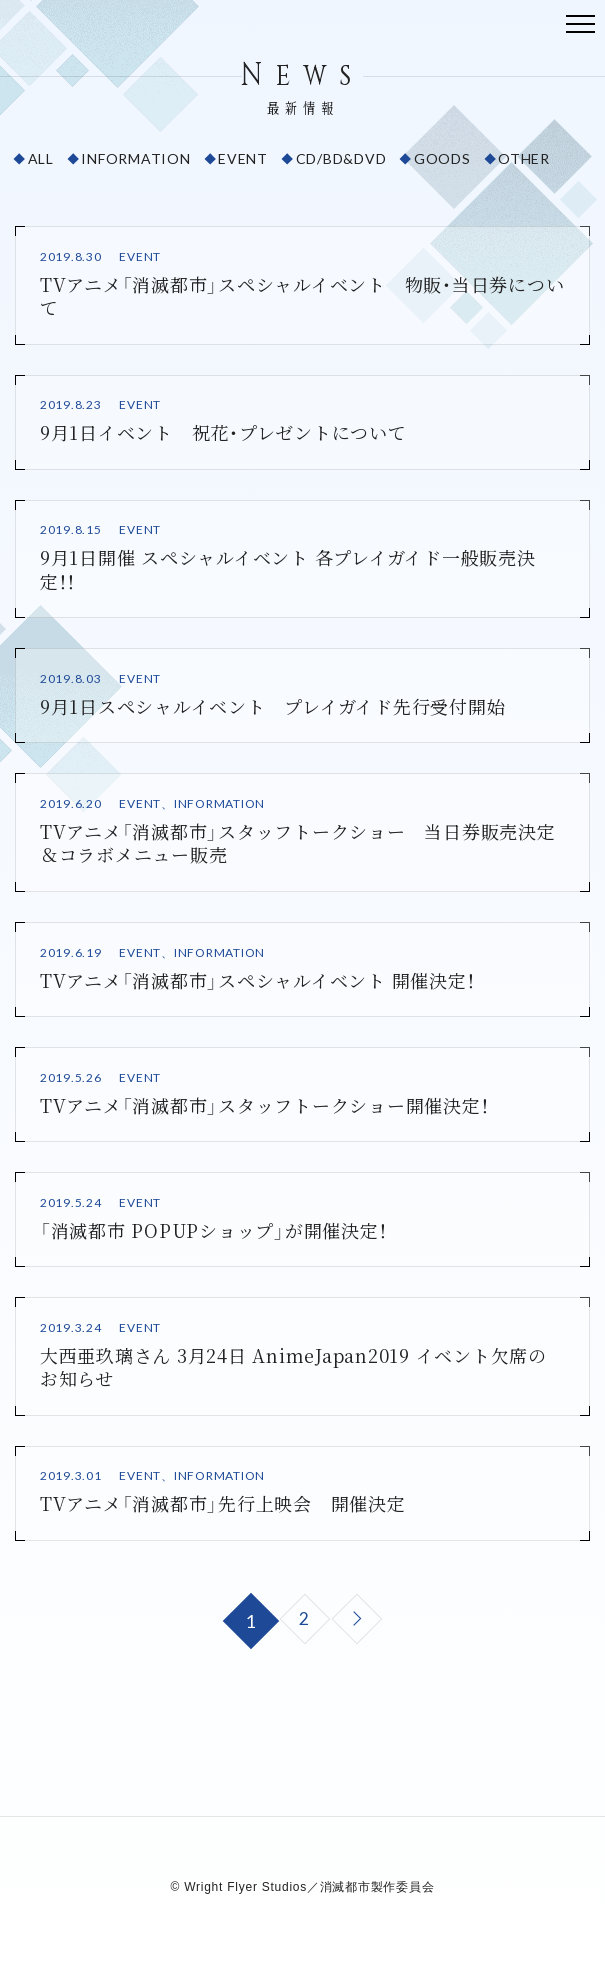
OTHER (524, 158)
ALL (41, 158)
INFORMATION (135, 158)
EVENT (243, 158)
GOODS (442, 158)
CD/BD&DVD (341, 158)
